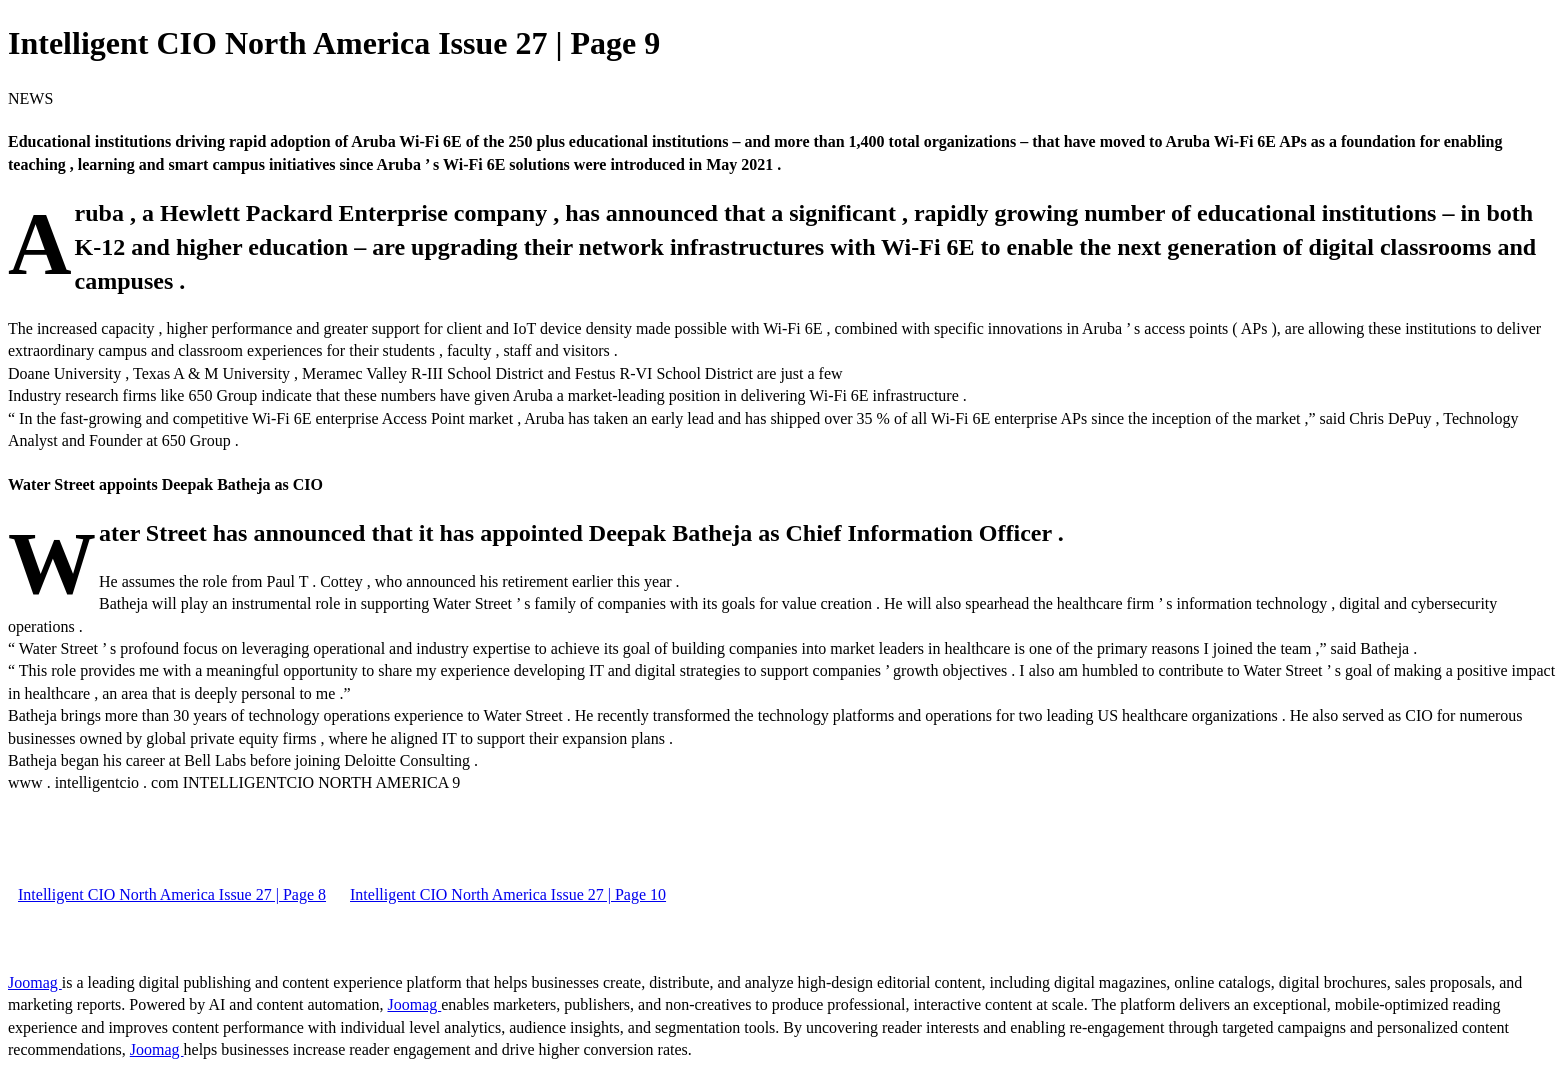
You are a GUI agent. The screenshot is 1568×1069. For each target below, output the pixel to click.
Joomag (35, 982)
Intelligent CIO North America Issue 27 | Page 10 (508, 894)
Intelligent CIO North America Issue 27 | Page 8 (172, 894)
